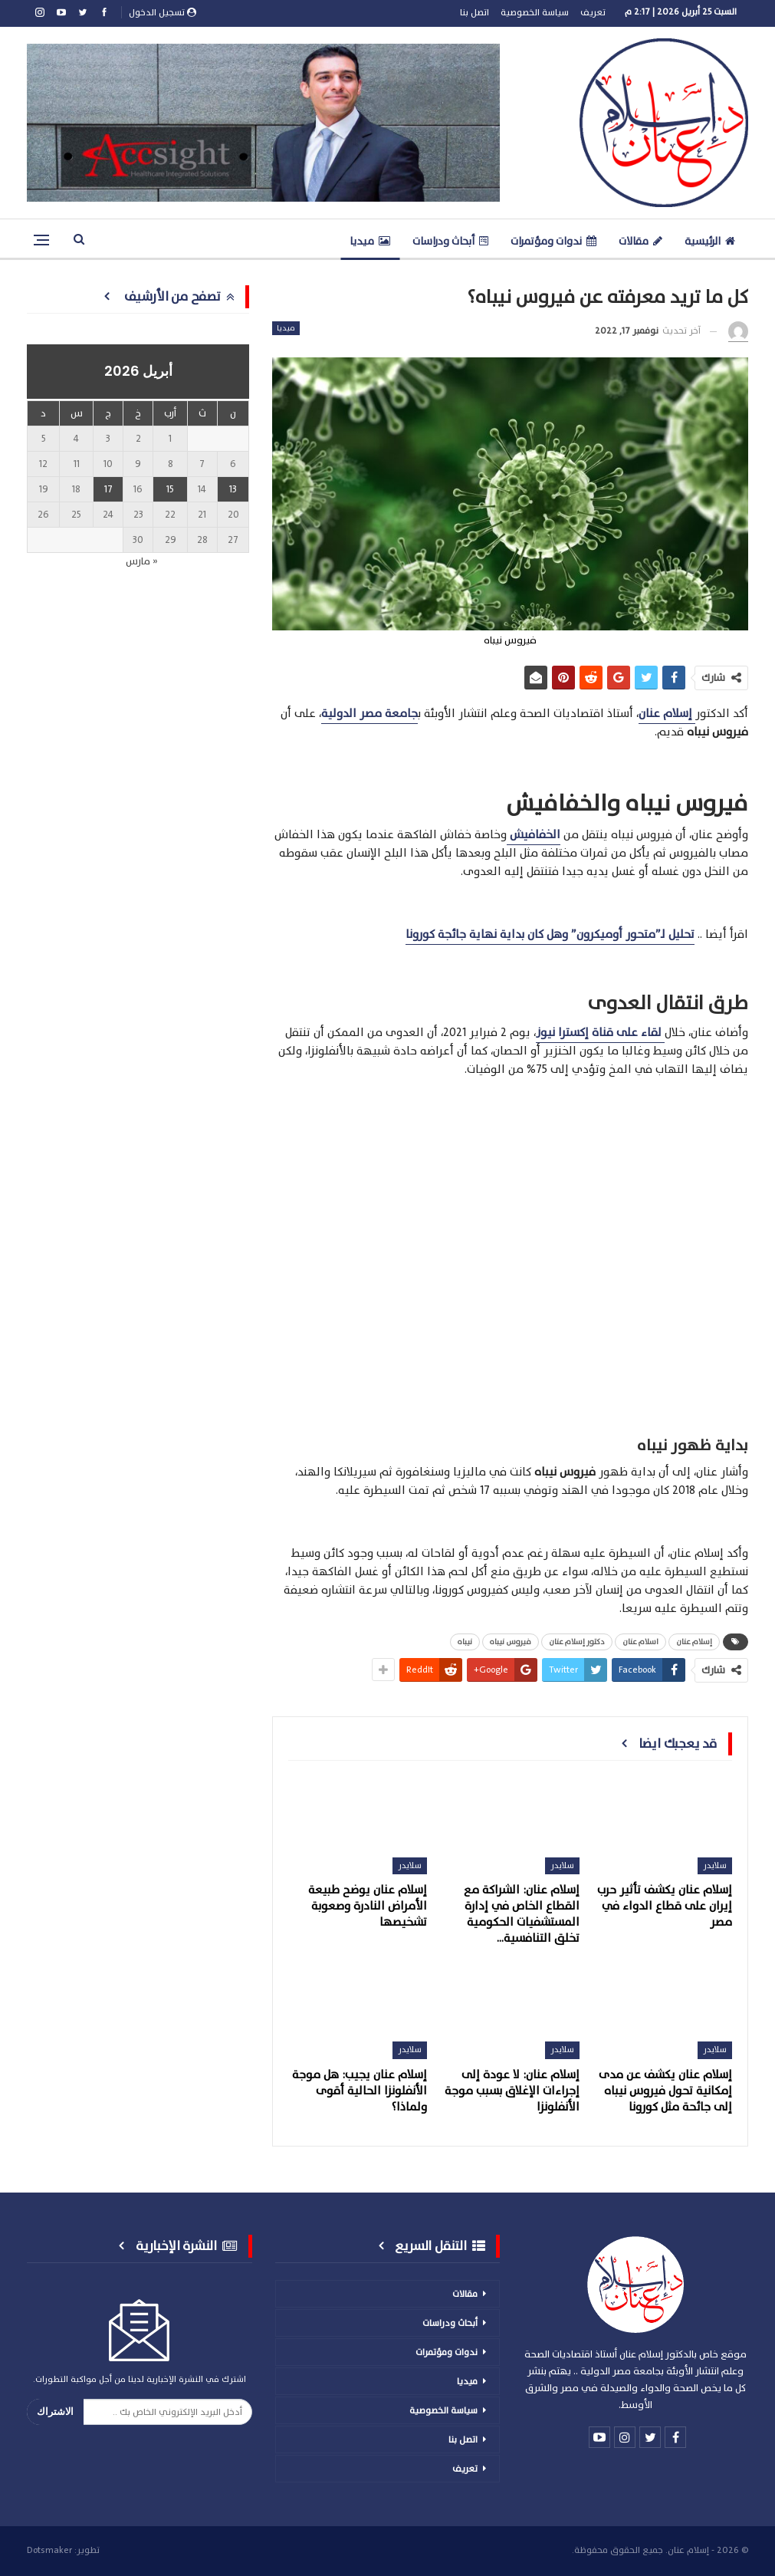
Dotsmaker (49, 2550)
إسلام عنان (694, 1641)
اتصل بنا (474, 12)
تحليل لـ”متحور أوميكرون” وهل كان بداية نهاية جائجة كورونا (550, 934)
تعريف (593, 12)
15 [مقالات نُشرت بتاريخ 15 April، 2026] (170, 489)
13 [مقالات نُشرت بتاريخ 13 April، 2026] (233, 489)
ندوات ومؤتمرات (553, 241)
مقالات (640, 241)
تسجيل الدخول (162, 12)
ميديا (370, 241)
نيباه (465, 1641)
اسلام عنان (640, 1641)
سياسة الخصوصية (535, 12)
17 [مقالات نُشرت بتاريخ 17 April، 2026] (108, 489)
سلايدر (715, 1865)
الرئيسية (710, 241)
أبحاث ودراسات (450, 241)
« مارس (142, 561)
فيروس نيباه (510, 1641)
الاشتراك (55, 2411)
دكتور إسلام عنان (577, 1641)
